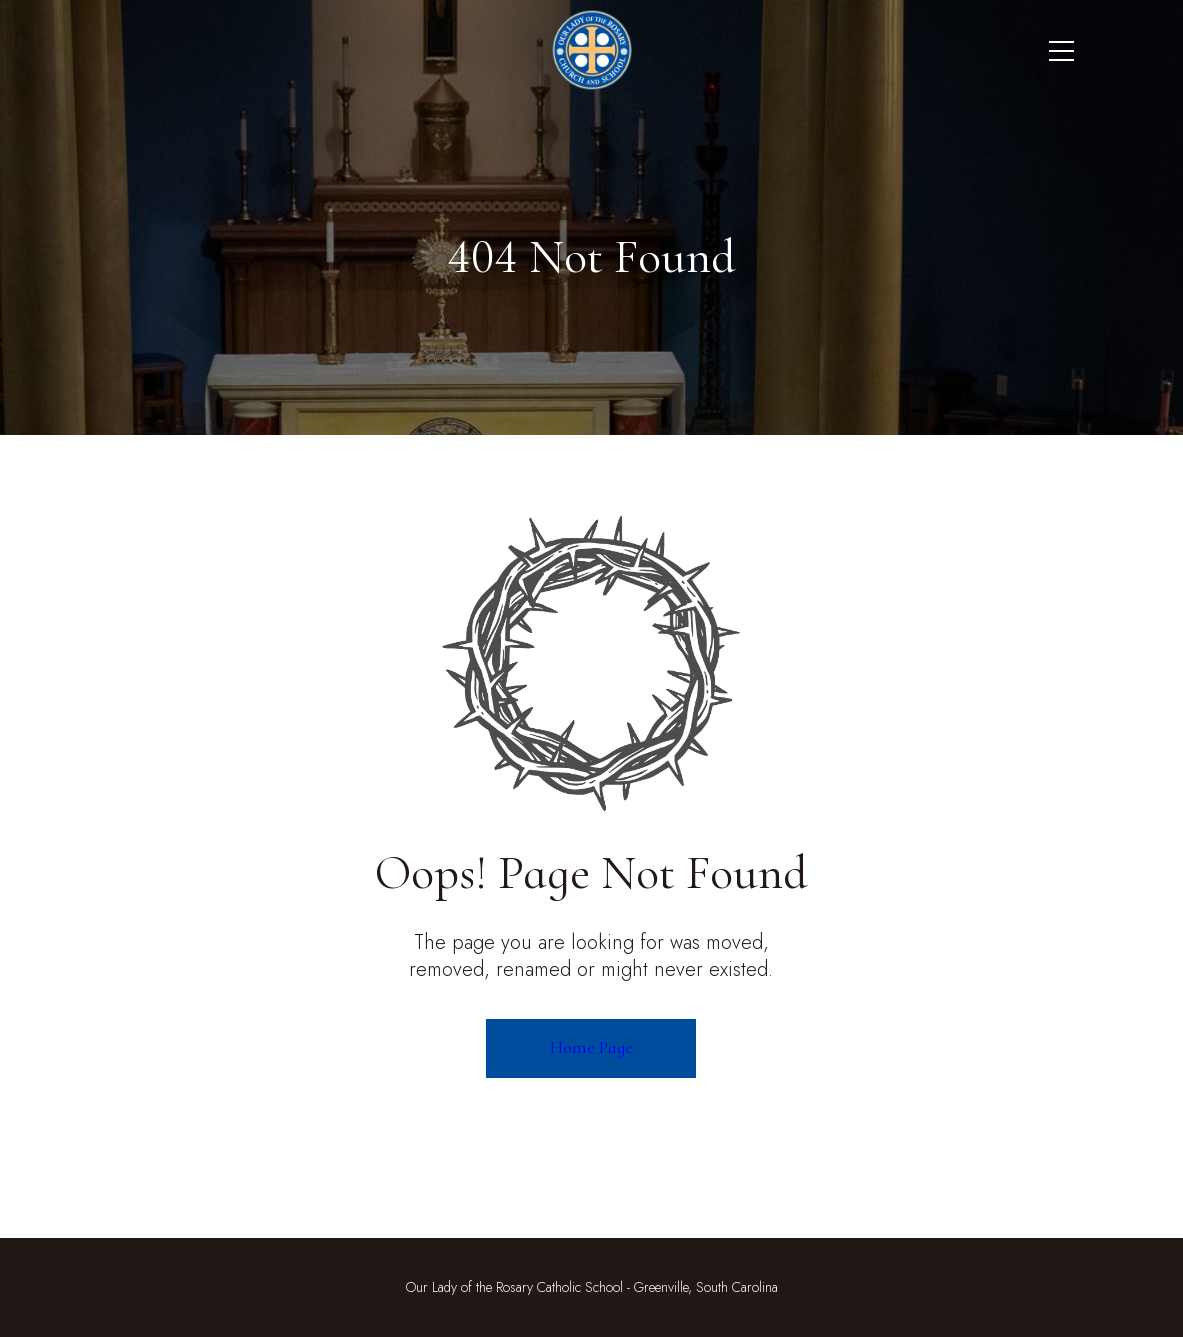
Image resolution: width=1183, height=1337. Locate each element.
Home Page (591, 1047)
